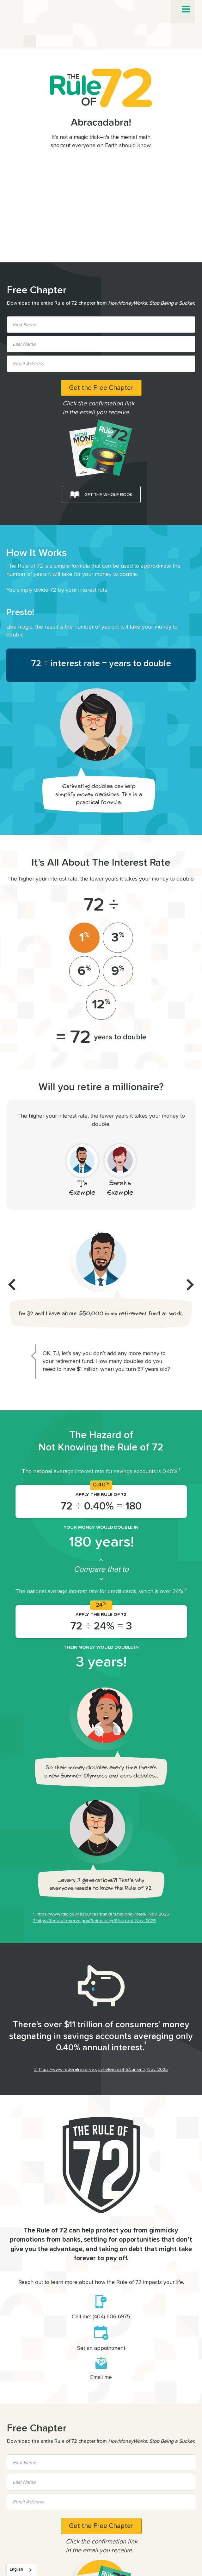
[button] (186, 9)
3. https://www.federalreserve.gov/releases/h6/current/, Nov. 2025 (101, 2069)
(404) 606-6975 (111, 2317)
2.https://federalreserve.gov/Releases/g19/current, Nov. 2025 (94, 1921)
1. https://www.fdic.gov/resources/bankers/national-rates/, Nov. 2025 (101, 1914)
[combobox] (21, 2570)
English (16, 2569)
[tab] (84, 938)
